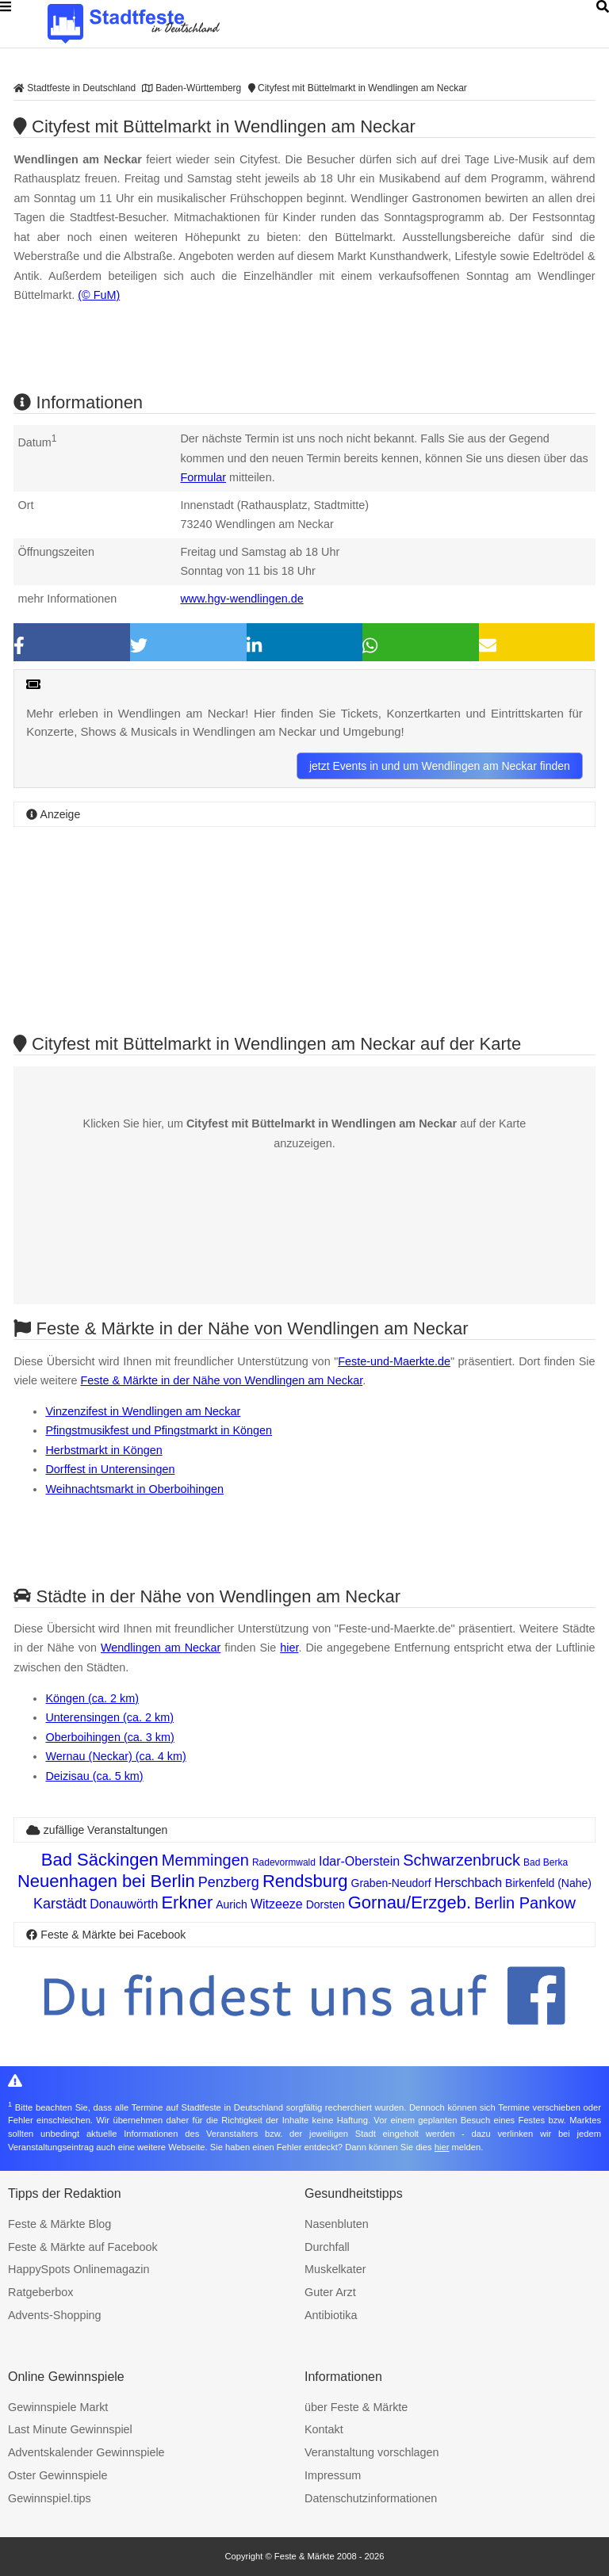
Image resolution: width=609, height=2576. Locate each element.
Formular (203, 477)
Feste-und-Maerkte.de (394, 1361)
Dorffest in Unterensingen (109, 1469)
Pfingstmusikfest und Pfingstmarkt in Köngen (158, 1430)
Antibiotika (330, 2315)
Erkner (187, 1902)
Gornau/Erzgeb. (409, 1902)
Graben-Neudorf (391, 1883)
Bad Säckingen (100, 1860)
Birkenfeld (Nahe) (548, 1883)
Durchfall (327, 2247)
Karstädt (59, 1904)
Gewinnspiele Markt (58, 2407)
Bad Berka (545, 1862)
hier (289, 1647)
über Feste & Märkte (356, 2407)
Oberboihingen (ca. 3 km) (109, 1737)
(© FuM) (99, 295)
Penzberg (228, 1882)
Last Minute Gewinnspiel (70, 2429)
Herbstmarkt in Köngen (103, 1450)
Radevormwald (284, 1862)
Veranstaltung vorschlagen (371, 2452)
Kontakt (323, 2429)
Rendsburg (305, 1881)
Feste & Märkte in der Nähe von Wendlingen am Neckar (221, 1380)
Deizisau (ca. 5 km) (94, 1776)
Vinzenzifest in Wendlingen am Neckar (142, 1411)
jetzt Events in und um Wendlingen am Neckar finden (439, 766)
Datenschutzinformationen (370, 2498)
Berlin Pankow (525, 1903)
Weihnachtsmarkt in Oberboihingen (134, 1489)
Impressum (332, 2475)
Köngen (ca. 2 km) (92, 1698)
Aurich (231, 1904)
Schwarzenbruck (461, 1860)
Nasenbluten (336, 2224)
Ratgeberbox (40, 2292)
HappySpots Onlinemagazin (78, 2269)
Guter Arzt (330, 2292)
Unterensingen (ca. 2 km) (109, 1717)
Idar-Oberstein (359, 1861)
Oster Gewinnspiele (58, 2475)
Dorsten (325, 1904)
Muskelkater (335, 2269)
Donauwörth (124, 1904)
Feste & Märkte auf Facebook (83, 2247)
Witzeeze (277, 1904)
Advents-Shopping (55, 2315)
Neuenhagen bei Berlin (106, 1881)
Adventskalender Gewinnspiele (86, 2452)
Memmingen (205, 1860)
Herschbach (468, 1882)
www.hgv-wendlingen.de (241, 598)
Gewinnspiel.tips (49, 2498)
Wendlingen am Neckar (160, 1647)
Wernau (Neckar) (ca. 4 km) (115, 1756)
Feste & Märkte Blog (59, 2224)
